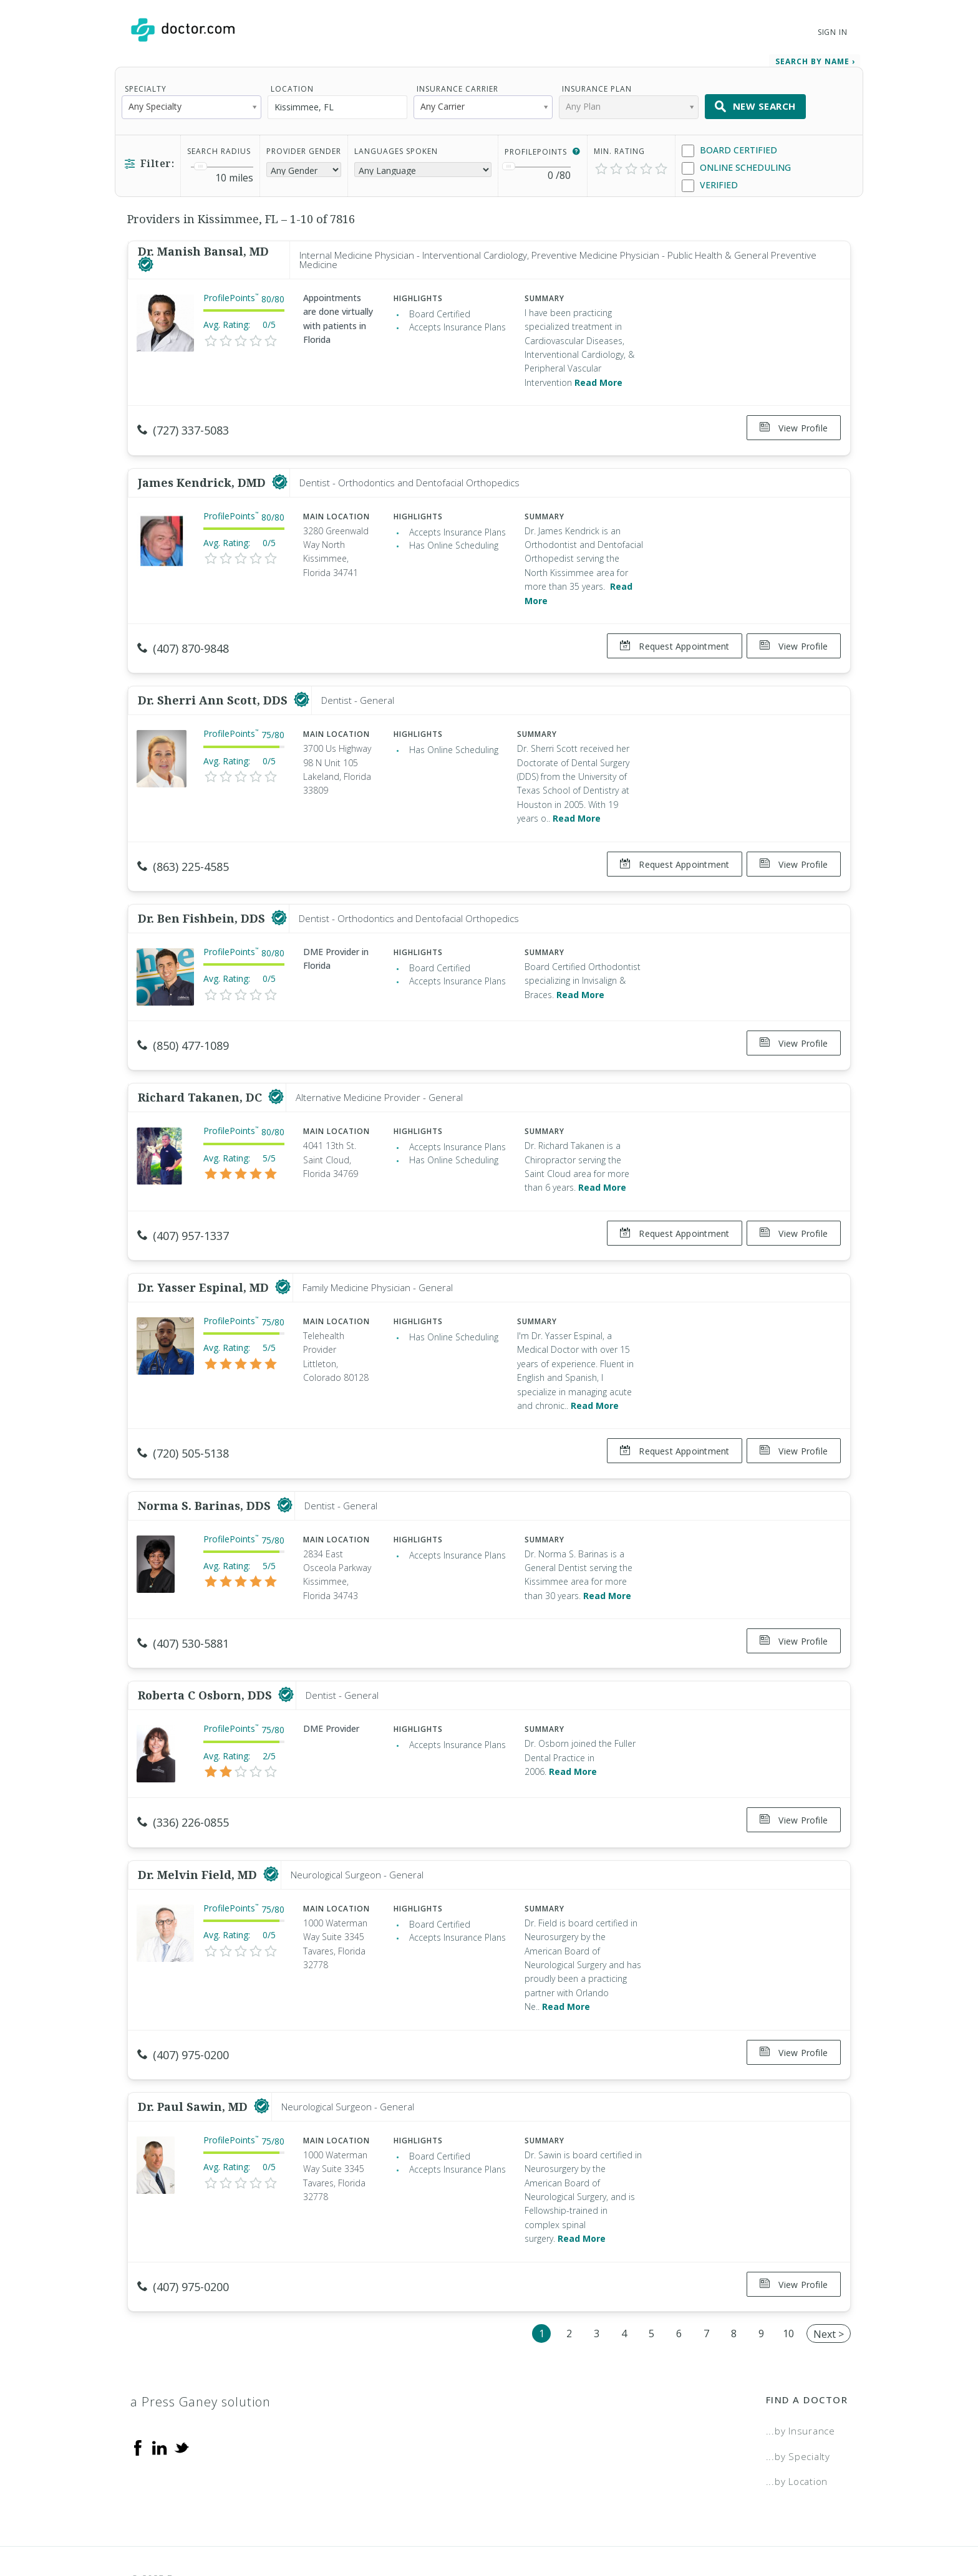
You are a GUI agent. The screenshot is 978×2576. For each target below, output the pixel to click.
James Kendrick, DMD (203, 472)
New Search (755, 102)
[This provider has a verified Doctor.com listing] (145, 261)
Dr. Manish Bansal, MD (203, 247)
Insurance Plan (597, 84)
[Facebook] (137, 2391)
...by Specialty (798, 2400)
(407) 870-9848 (183, 639)
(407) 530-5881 (183, 1608)
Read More (598, 378)
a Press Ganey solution (200, 2345)
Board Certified (729, 146)
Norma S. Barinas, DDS (206, 1470)
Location (292, 84)
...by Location (797, 2425)
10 (788, 2277)
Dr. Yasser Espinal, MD (205, 1257)
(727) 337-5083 (183, 425)
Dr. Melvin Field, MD (199, 1829)
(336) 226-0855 (183, 1782)
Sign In (833, 32)
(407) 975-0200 (183, 2008)
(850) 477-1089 (183, 1025)
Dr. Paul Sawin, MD (194, 2055)
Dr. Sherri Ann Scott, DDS (214, 685)
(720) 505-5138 (183, 1423)
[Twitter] (181, 2391)
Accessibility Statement (746, 2523)
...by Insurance (800, 2374)
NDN (838, 2523)
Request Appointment (669, 637)
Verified (710, 181)
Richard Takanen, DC (201, 1072)
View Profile (794, 424)
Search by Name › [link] (815, 57)
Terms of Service (624, 2523)
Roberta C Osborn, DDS (206, 1655)
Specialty (146, 84)
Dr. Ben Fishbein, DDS (203, 898)
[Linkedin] (159, 2391)
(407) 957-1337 (183, 1210)
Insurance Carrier (457, 84)
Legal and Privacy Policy (503, 2523)
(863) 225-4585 (183, 851)
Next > (828, 2278)
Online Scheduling (736, 163)
